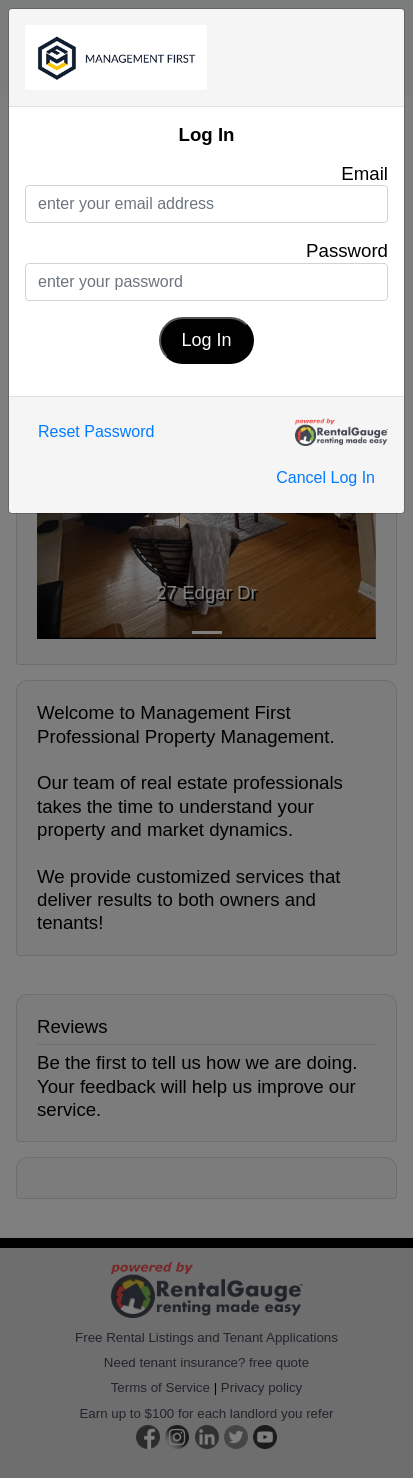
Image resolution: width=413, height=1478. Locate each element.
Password (347, 250)
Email (364, 173)
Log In (206, 340)
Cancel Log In (325, 477)
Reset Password (96, 431)
